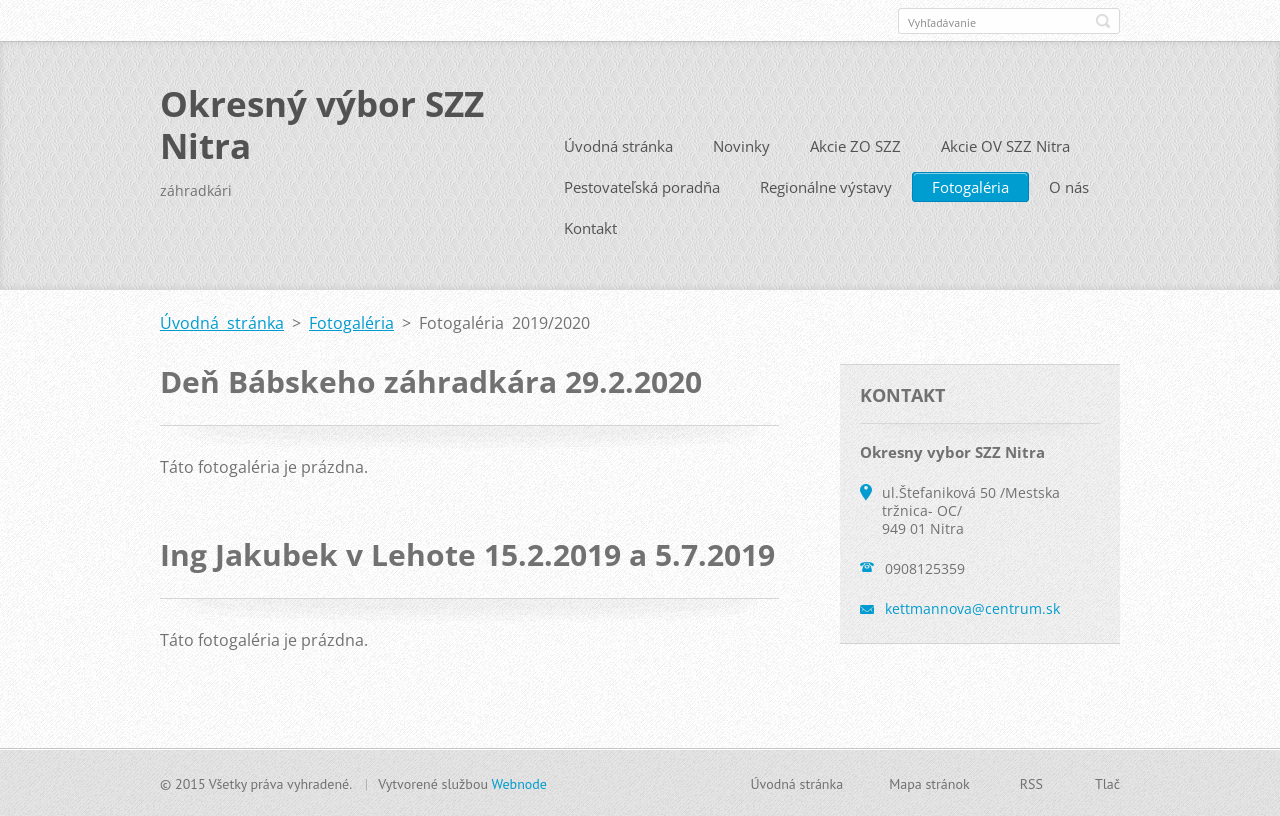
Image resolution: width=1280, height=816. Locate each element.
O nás (1069, 186)
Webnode (518, 783)
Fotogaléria (970, 186)
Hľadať (1103, 21)
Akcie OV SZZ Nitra (1005, 145)
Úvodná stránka (618, 145)
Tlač (1107, 783)
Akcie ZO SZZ (855, 145)
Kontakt (590, 227)
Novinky (741, 145)
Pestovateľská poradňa (642, 186)
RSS (1031, 783)
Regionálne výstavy (826, 186)
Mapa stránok (929, 783)
